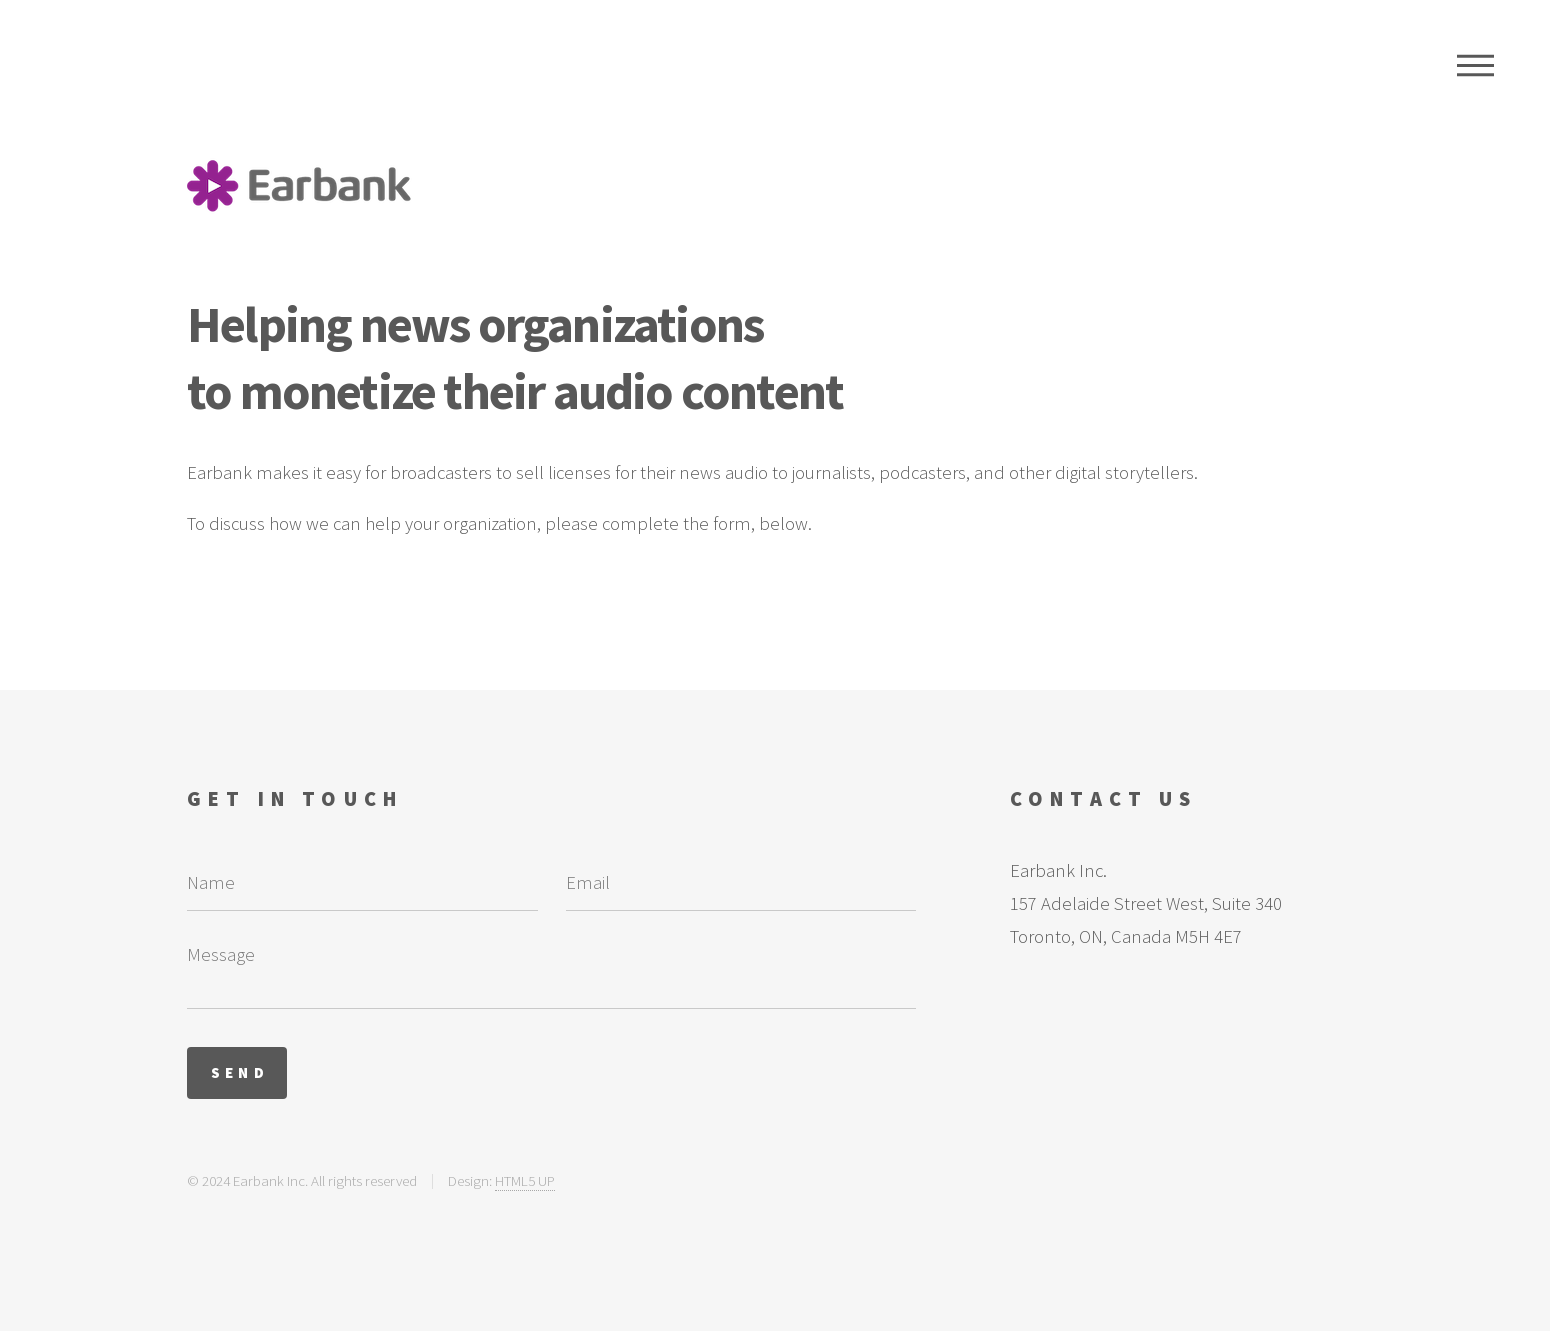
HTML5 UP (525, 1180)
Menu (1475, 65)
